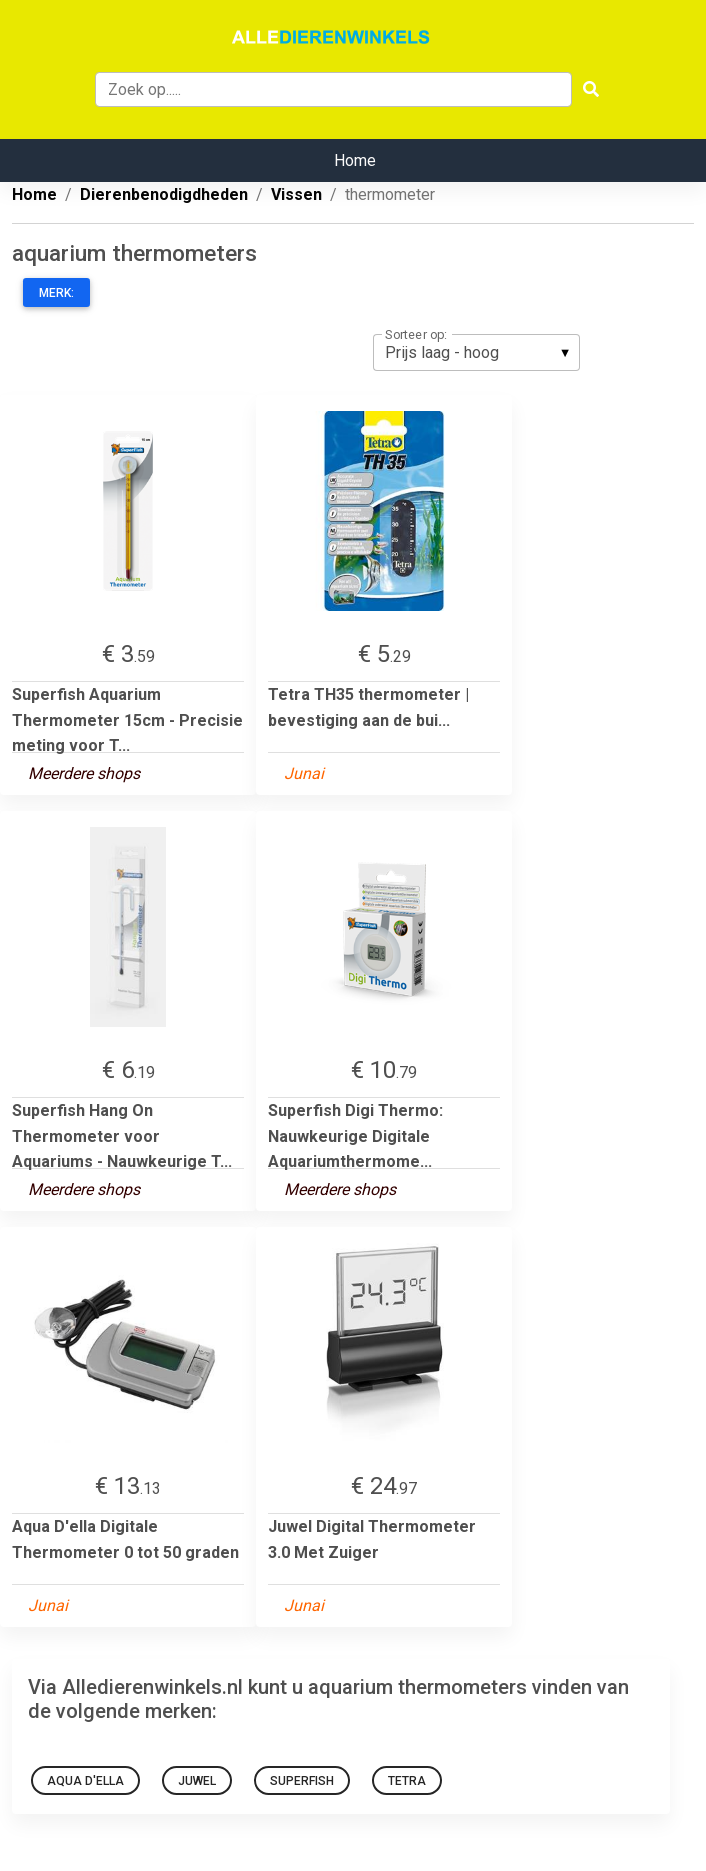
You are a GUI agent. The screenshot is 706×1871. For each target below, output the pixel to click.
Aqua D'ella (85, 1781)
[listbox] (476, 352)
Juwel (197, 1781)
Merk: (56, 293)
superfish (302, 1781)
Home (355, 160)
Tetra (407, 1781)
